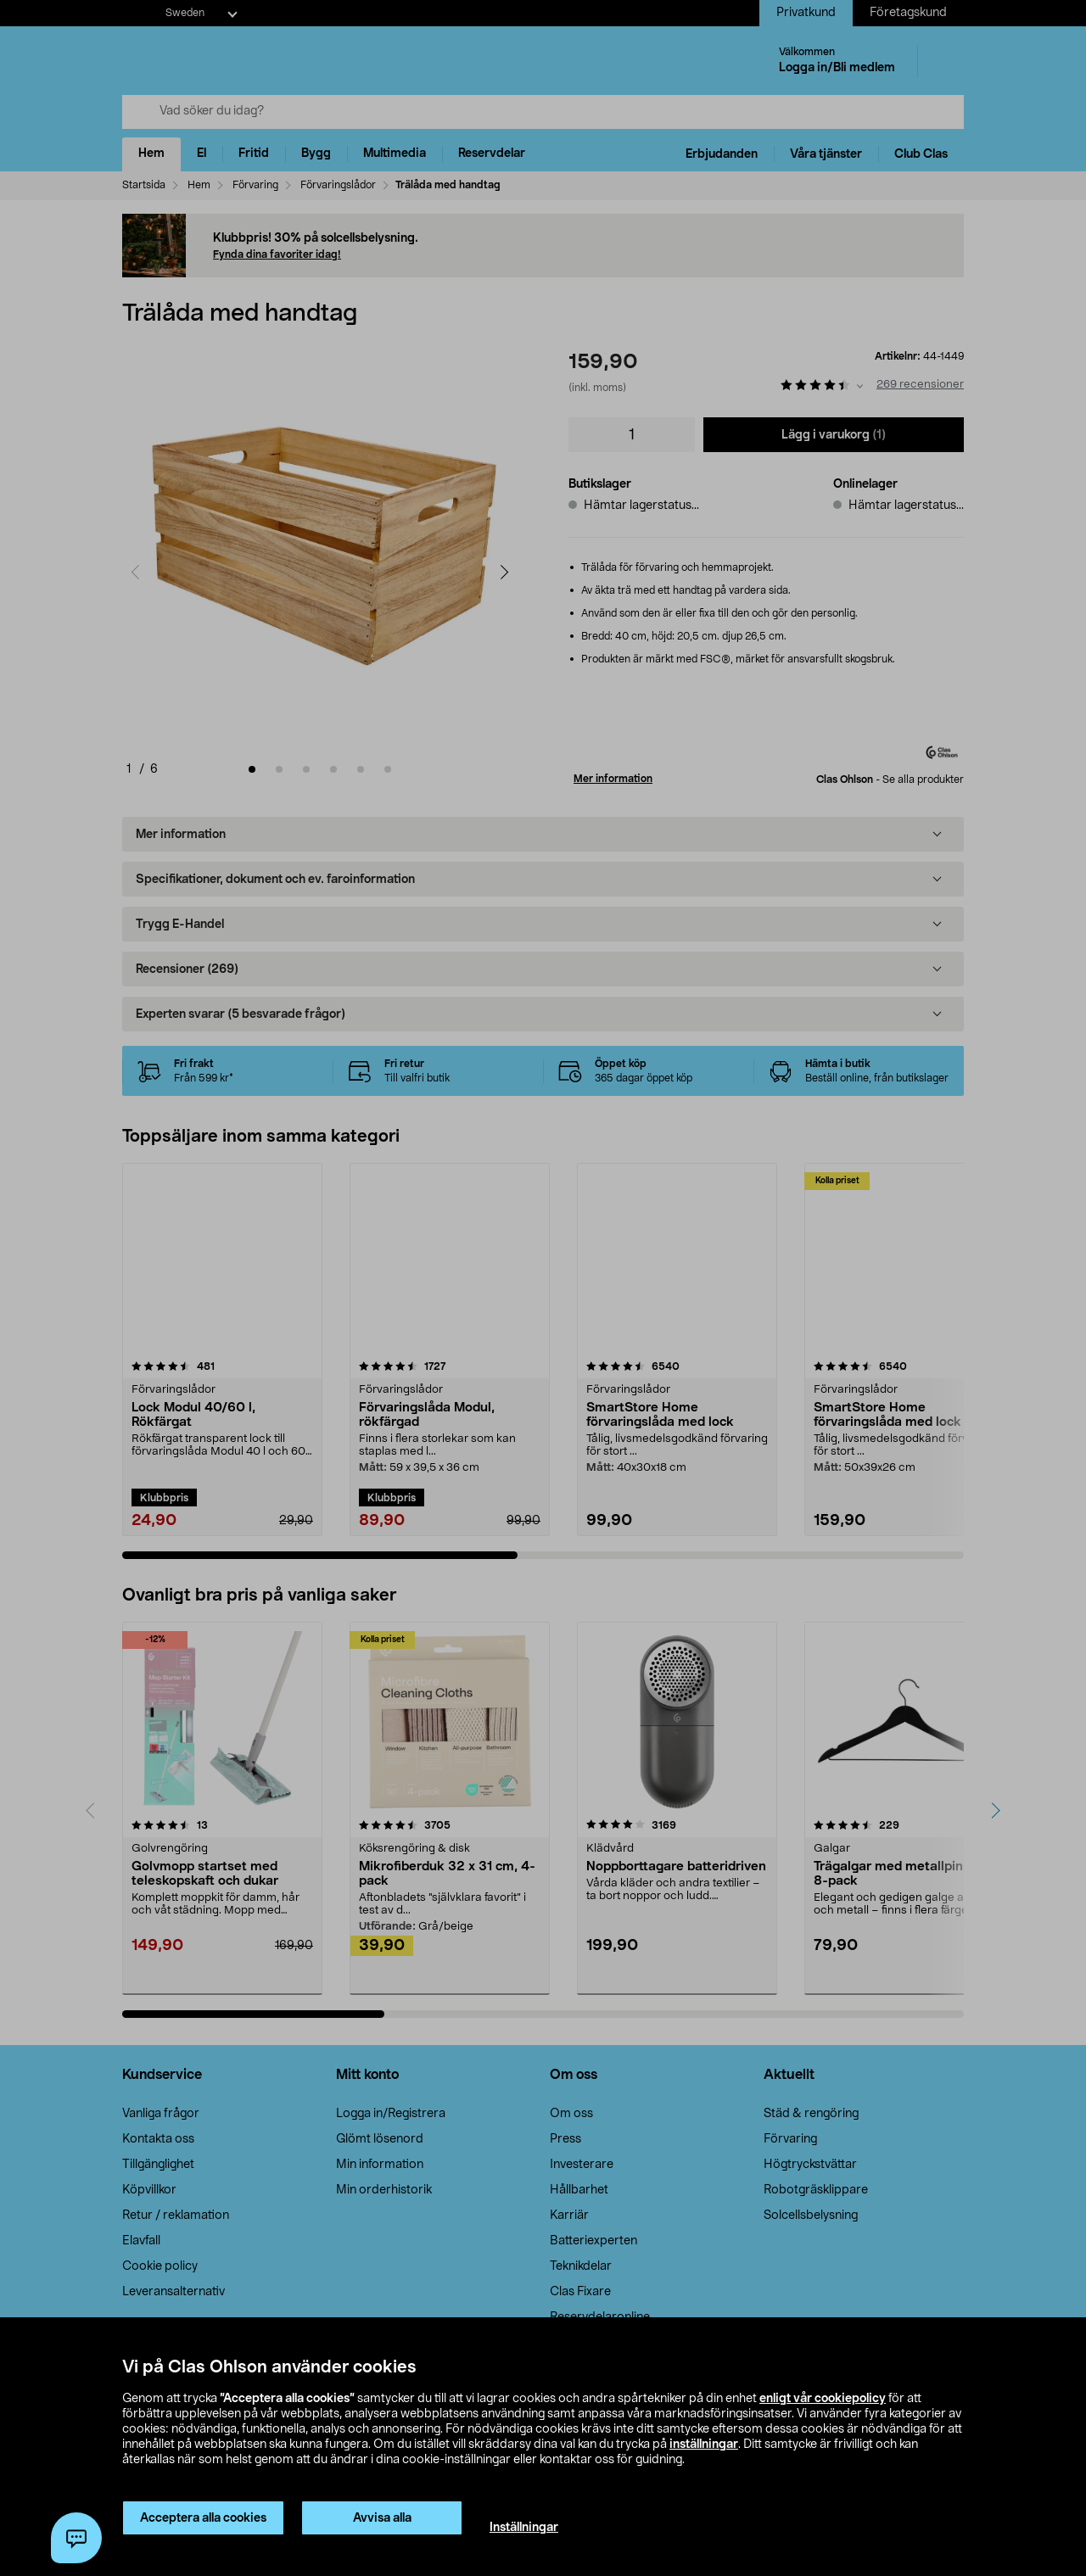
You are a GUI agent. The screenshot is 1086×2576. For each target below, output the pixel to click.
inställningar (703, 2444)
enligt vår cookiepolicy (822, 2399)
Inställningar (524, 2528)
